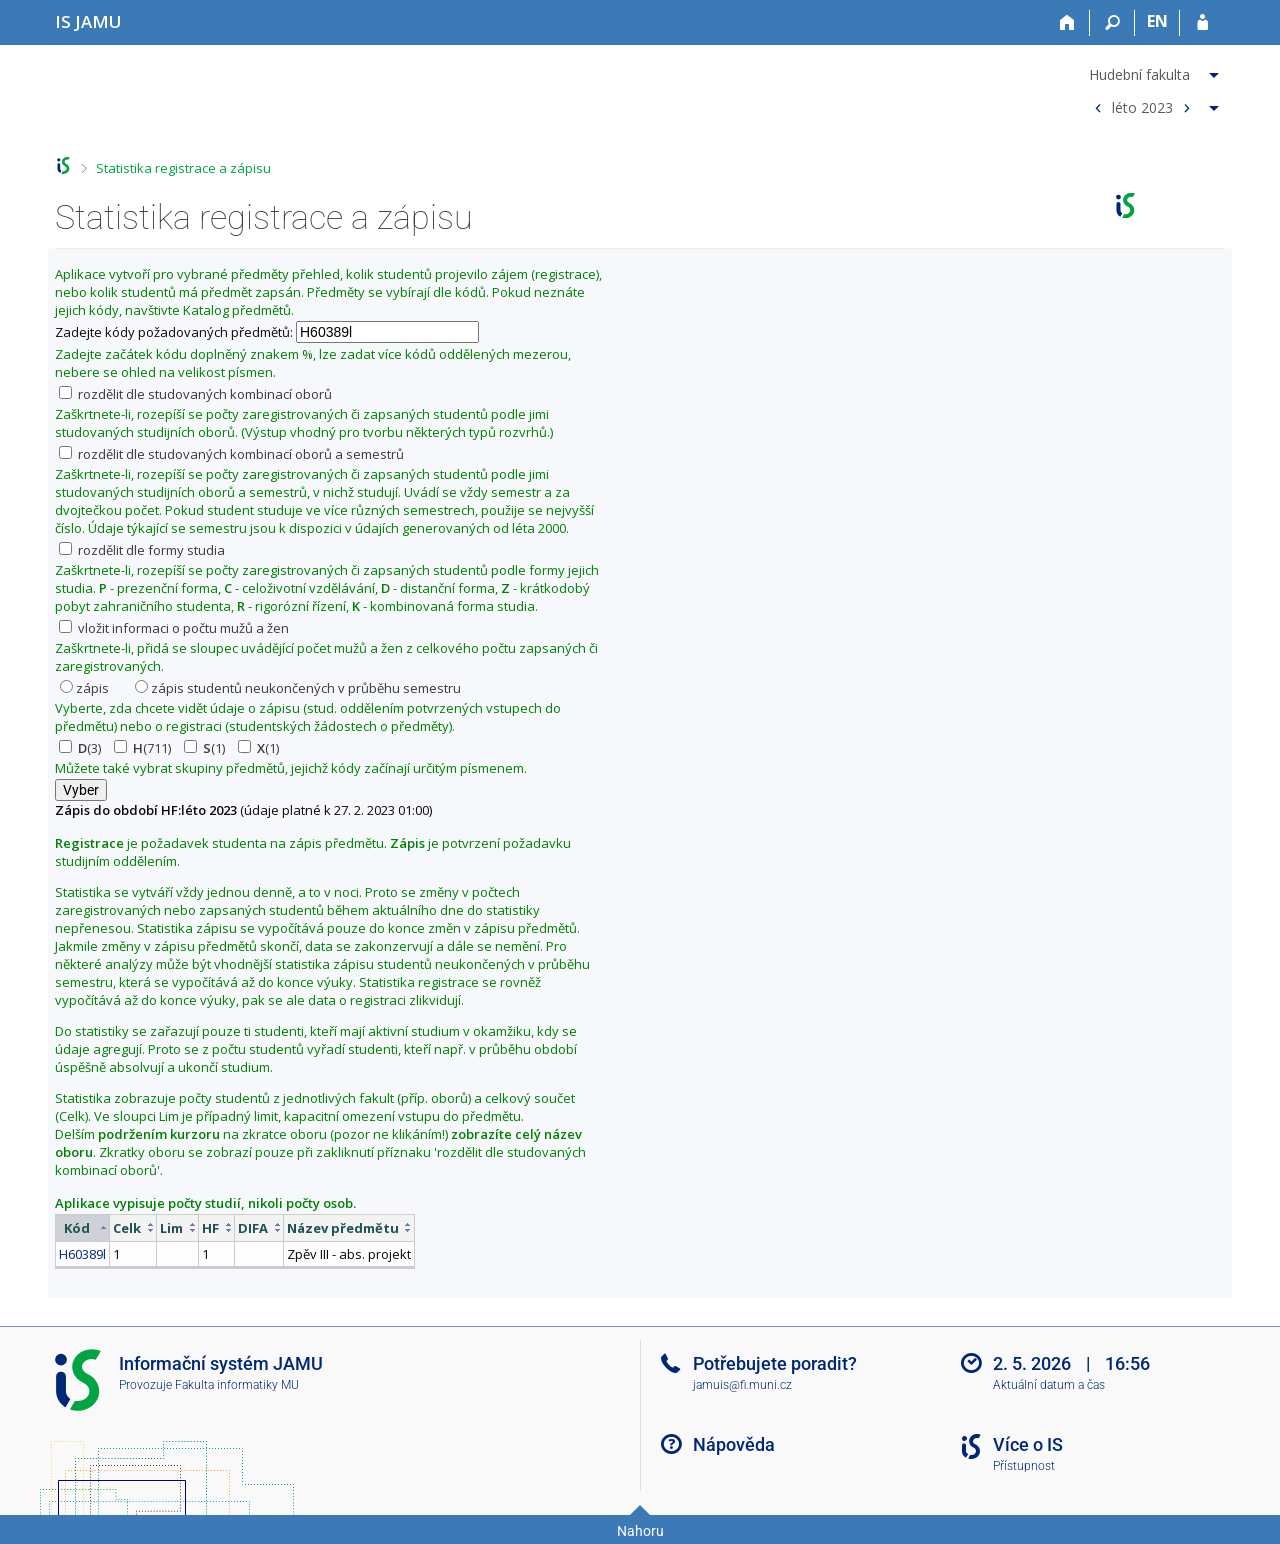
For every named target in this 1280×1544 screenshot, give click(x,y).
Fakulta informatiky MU (237, 1385)
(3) (80, 748)
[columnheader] (83, 1227)
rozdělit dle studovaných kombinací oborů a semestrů (231, 454)
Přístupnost (1024, 1466)
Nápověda (734, 1444)
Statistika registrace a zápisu (183, 168)
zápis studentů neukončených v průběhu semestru (298, 688)
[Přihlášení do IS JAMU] (1202, 23)
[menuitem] (1154, 71)
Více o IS (1028, 1444)
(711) (142, 748)
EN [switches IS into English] (1157, 21)
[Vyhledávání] (1112, 23)
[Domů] (1067, 23)
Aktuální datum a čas (1049, 1385)
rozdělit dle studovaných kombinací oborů (195, 394)
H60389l (82, 1254)
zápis (84, 688)
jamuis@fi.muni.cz (742, 1385)
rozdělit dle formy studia (142, 550)
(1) (204, 748)
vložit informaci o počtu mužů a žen (174, 628)
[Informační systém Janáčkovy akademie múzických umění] (88, 21)
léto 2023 (1142, 106)
